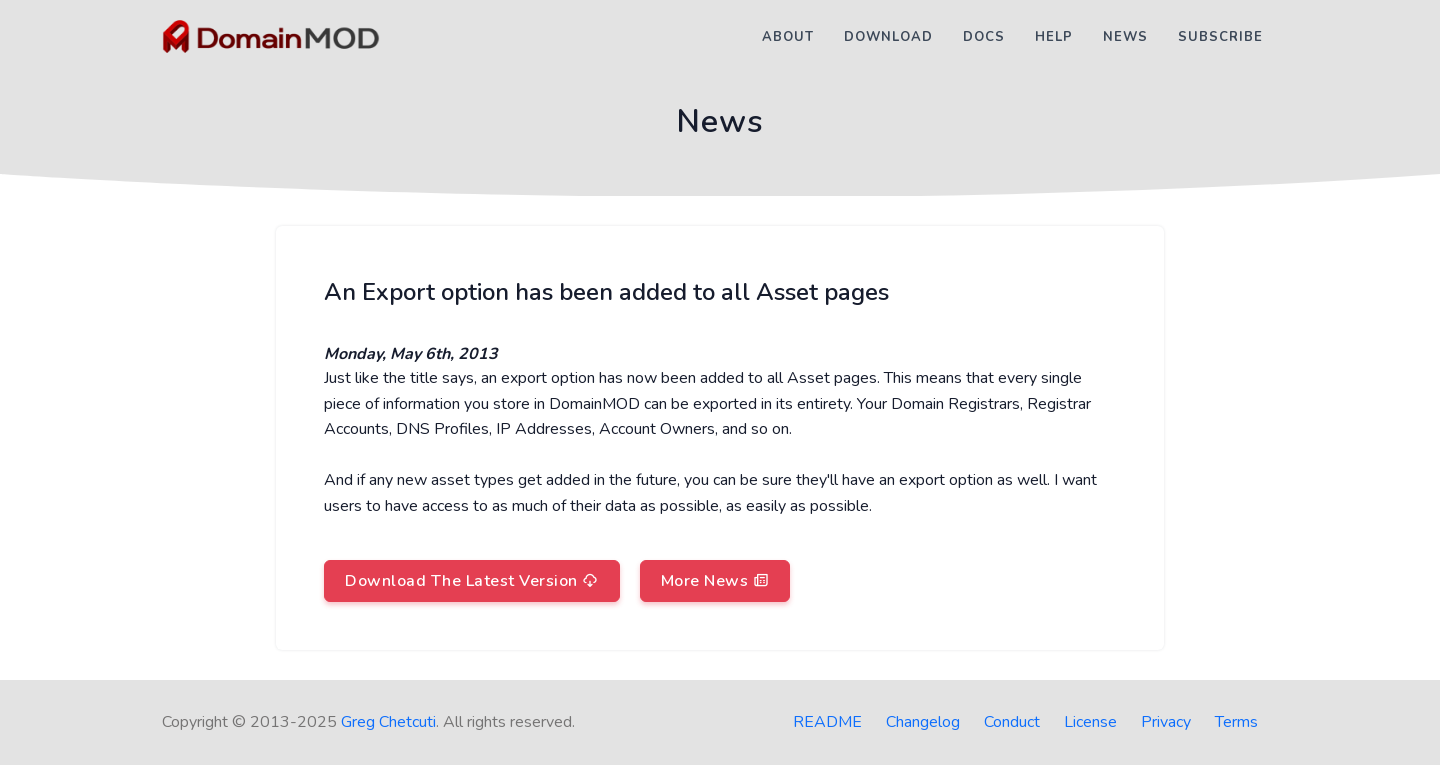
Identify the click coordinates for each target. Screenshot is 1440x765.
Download (888, 37)
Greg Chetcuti (388, 722)
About (788, 37)
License (1090, 722)
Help (1054, 37)
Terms (1236, 722)
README (827, 722)
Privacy (1166, 722)
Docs (984, 37)
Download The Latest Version (472, 581)
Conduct (1012, 722)
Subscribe (1220, 37)
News (1125, 37)
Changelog (923, 722)
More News (715, 581)
